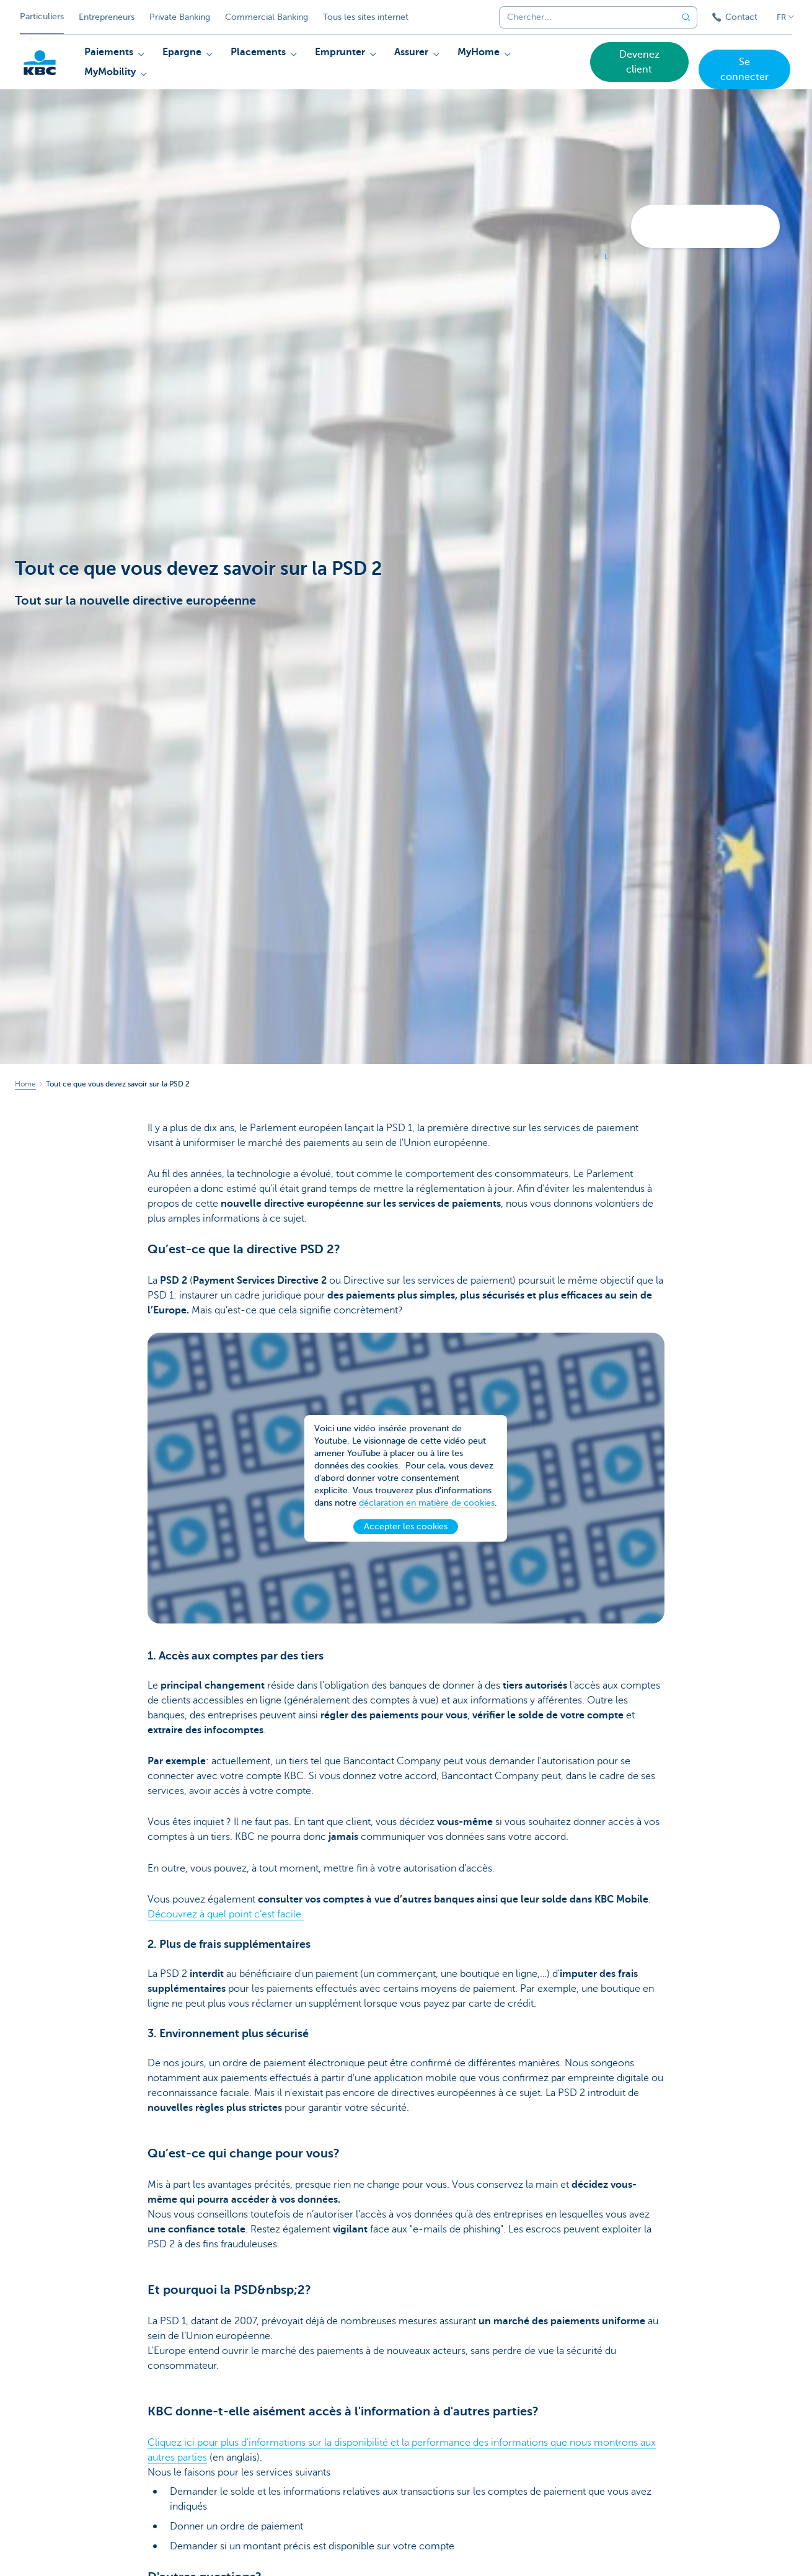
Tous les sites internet (365, 17)
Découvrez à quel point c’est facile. (226, 1914)
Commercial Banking (266, 17)
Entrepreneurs (107, 17)
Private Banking (179, 17)
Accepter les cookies (406, 1535)
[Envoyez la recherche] (686, 17)
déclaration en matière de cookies (427, 1512)
